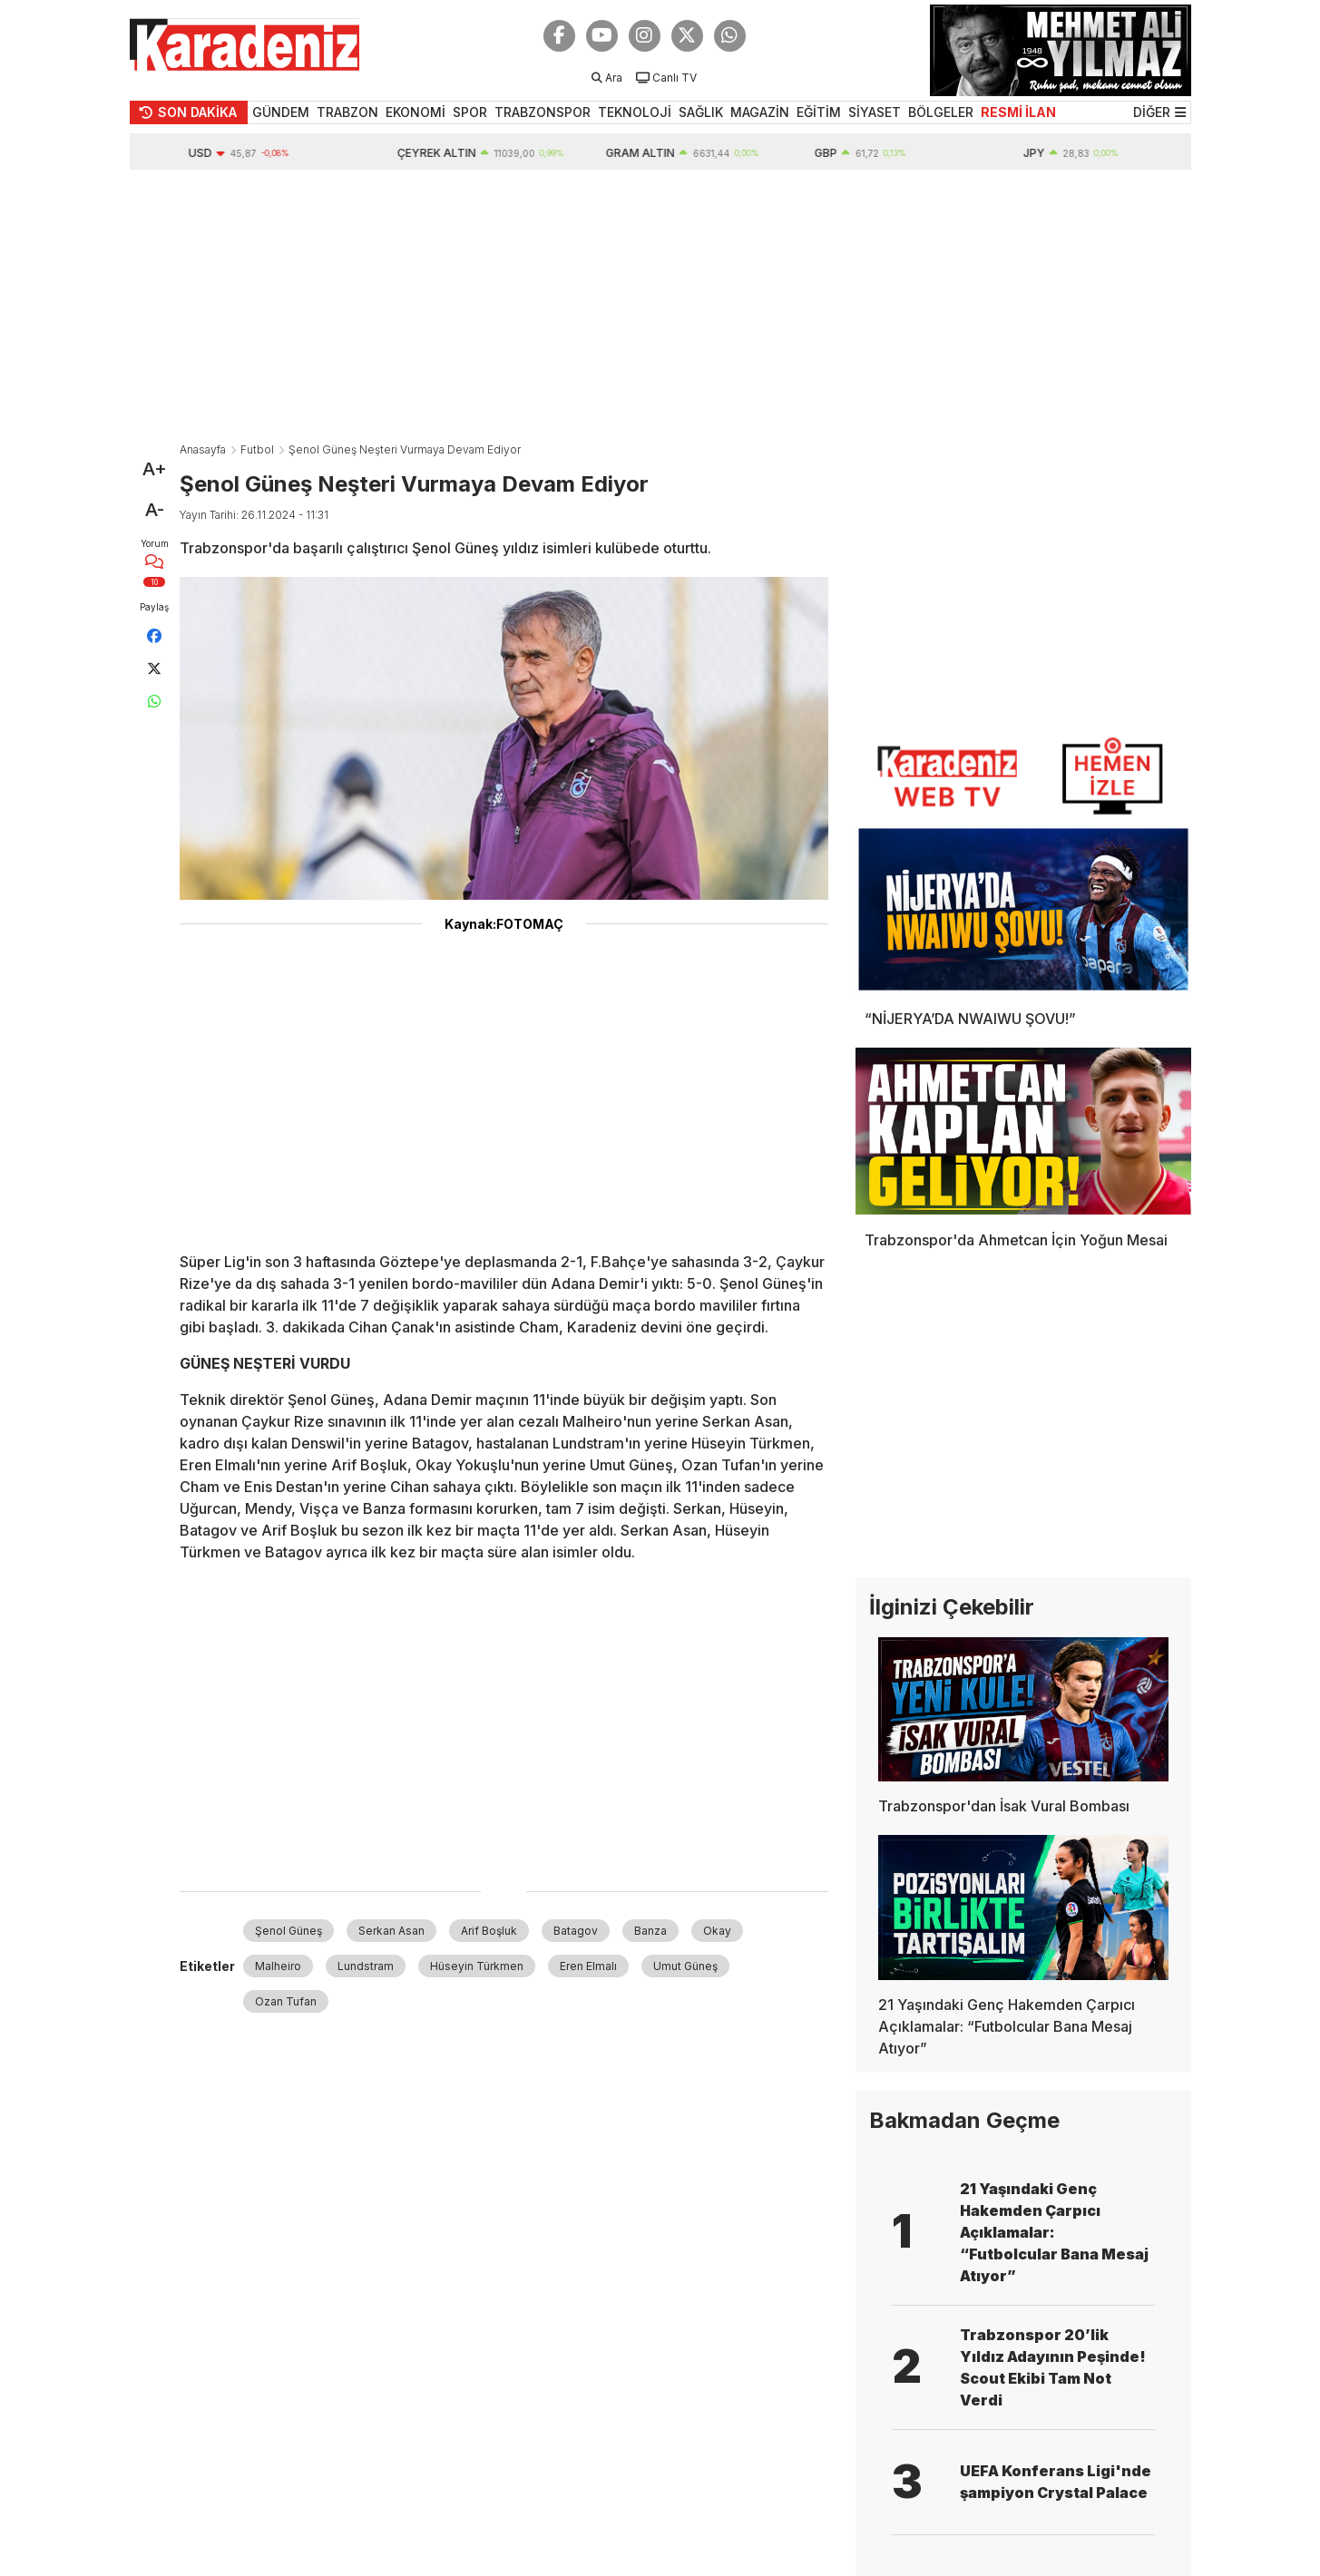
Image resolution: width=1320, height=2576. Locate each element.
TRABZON (347, 112)
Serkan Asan (391, 1930)
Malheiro (278, 1966)
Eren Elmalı (588, 1966)
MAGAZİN (759, 112)
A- (154, 510)
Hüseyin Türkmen (476, 1966)
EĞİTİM (819, 112)
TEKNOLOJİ (634, 112)
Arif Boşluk (489, 1930)
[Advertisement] (660, 306)
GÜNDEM (280, 112)
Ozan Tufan (286, 2001)
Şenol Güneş (288, 1930)
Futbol (257, 449)
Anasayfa (203, 449)
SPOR (470, 112)
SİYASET (874, 112)
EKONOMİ (415, 112)
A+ (154, 469)
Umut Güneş (685, 1966)
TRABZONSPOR (542, 112)
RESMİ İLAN (1018, 112)
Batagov (575, 1930)
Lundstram (365, 1966)
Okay (717, 1930)
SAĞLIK (701, 112)
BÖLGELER (940, 112)
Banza (650, 1930)
